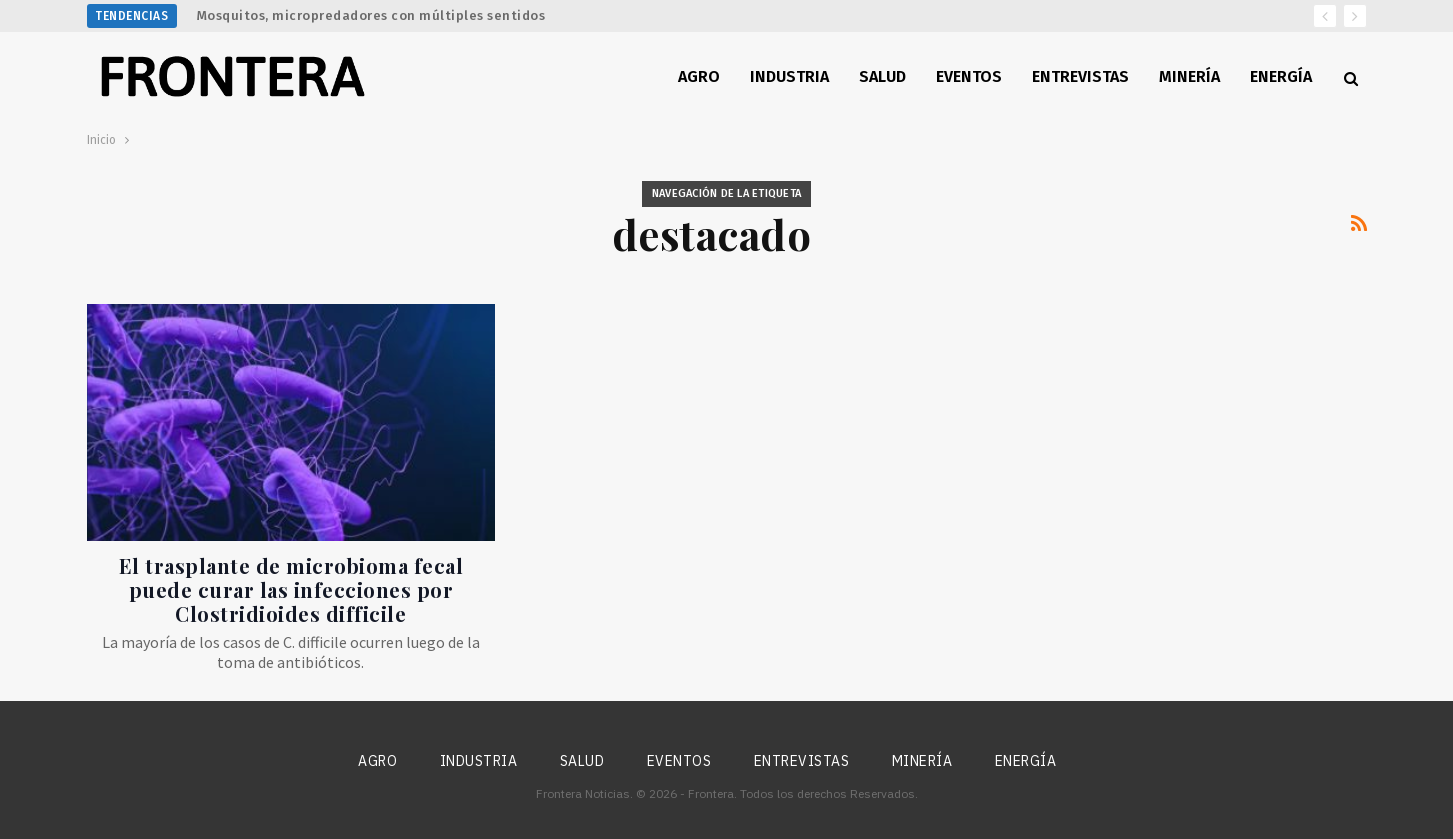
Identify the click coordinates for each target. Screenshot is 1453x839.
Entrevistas (1080, 76)
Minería (1189, 76)
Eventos (969, 76)
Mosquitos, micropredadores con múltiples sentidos (371, 15)
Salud (882, 76)
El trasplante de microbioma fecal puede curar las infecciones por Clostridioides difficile (291, 589)
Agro (699, 76)
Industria (789, 76)
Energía (1281, 76)
